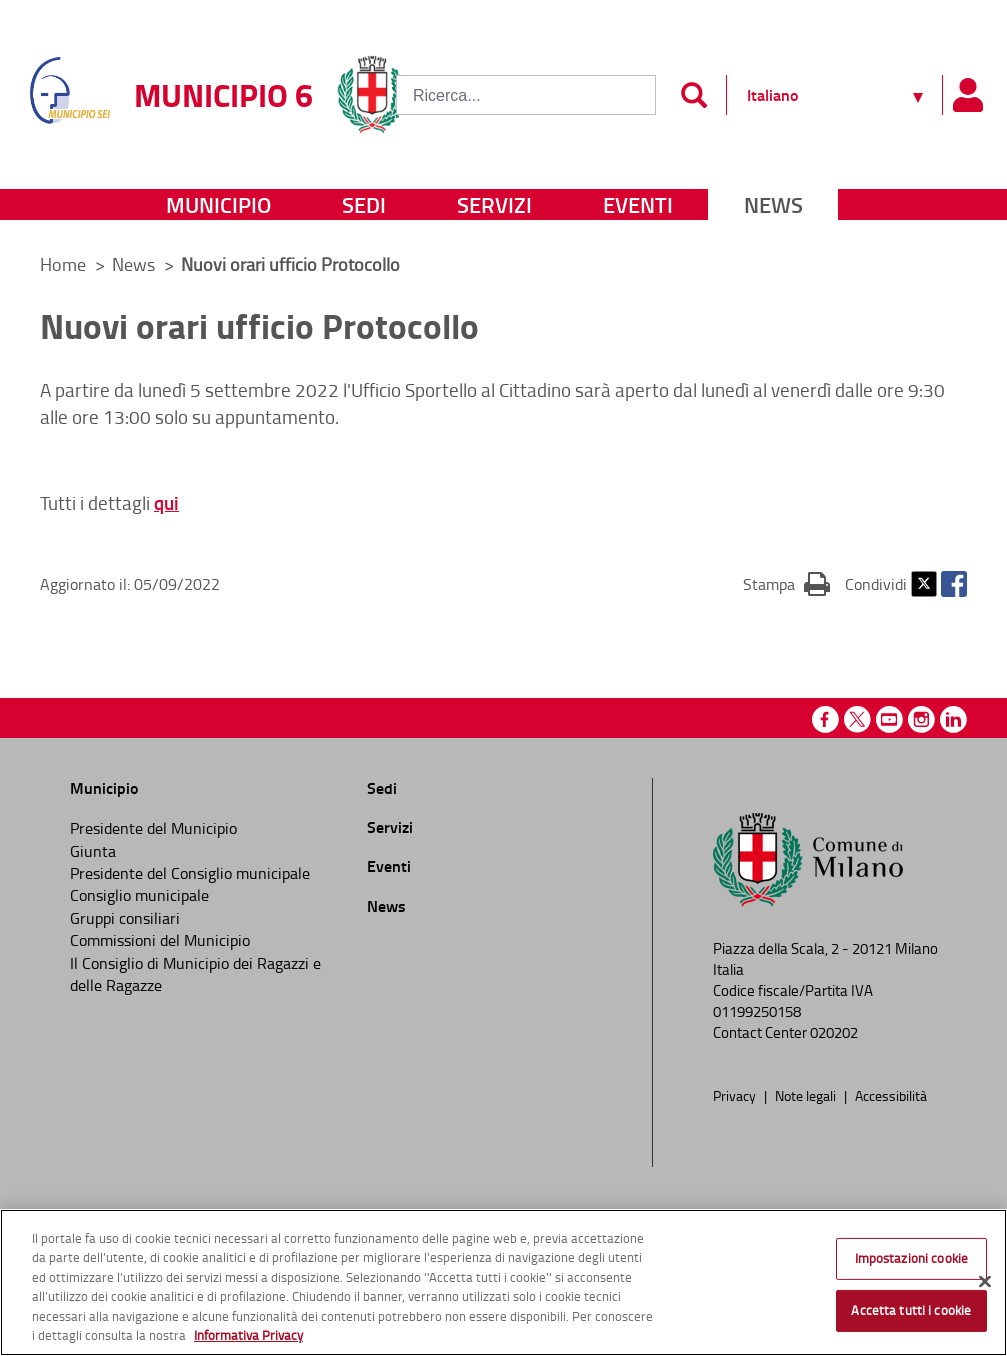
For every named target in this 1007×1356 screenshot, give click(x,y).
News (773, 204)
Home (63, 264)
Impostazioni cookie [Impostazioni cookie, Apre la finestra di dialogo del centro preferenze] (911, 1258)
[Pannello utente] (967, 95)
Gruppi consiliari (125, 918)
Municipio (218, 204)
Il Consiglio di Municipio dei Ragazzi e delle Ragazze (195, 974)
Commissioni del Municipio (160, 940)
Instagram (921, 719)
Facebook (954, 584)
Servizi (494, 204)
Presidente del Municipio (153, 828)
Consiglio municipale (139, 895)
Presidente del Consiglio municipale (190, 873)
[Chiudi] (985, 1282)
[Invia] (693, 95)
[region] (503, 1282)
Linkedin (953, 719)
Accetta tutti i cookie (911, 1310)
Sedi (364, 204)
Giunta (93, 851)
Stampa (786, 583)
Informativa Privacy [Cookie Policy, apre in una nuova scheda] (248, 1335)
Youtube (889, 719)
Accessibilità (891, 1095)
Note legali (807, 1095)
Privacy (736, 1095)
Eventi (638, 204)
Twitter (924, 584)
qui (166, 502)
